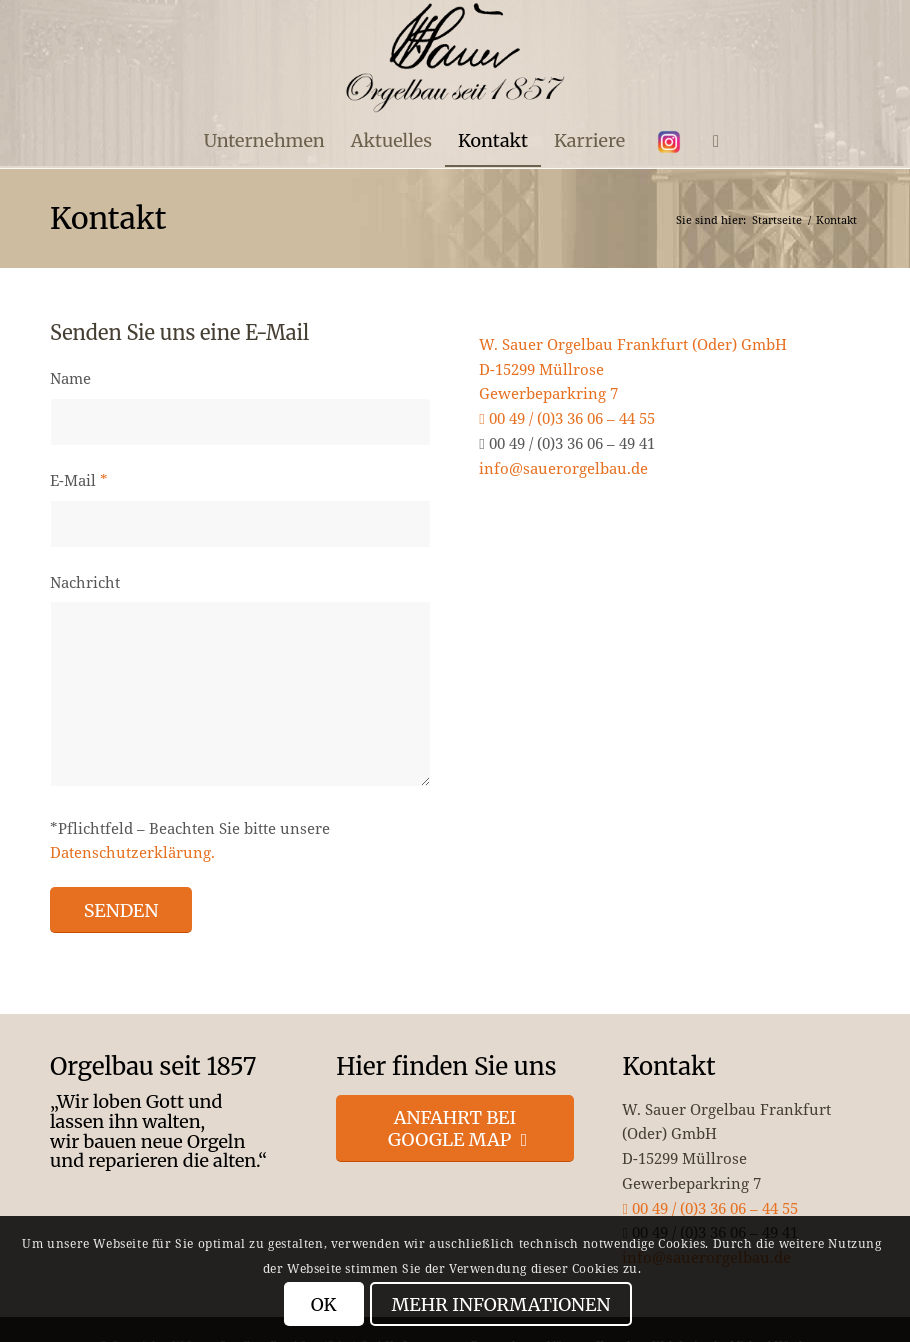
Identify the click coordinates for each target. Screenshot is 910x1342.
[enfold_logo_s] (455, 58)
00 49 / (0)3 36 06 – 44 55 (566, 418)
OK (324, 1304)
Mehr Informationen (501, 1304)
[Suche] (709, 141)
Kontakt (108, 218)
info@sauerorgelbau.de (563, 468)
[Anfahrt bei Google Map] (455, 1128)
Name (70, 378)
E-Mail (79, 480)
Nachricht (85, 582)
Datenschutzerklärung (130, 852)
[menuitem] (264, 141)
